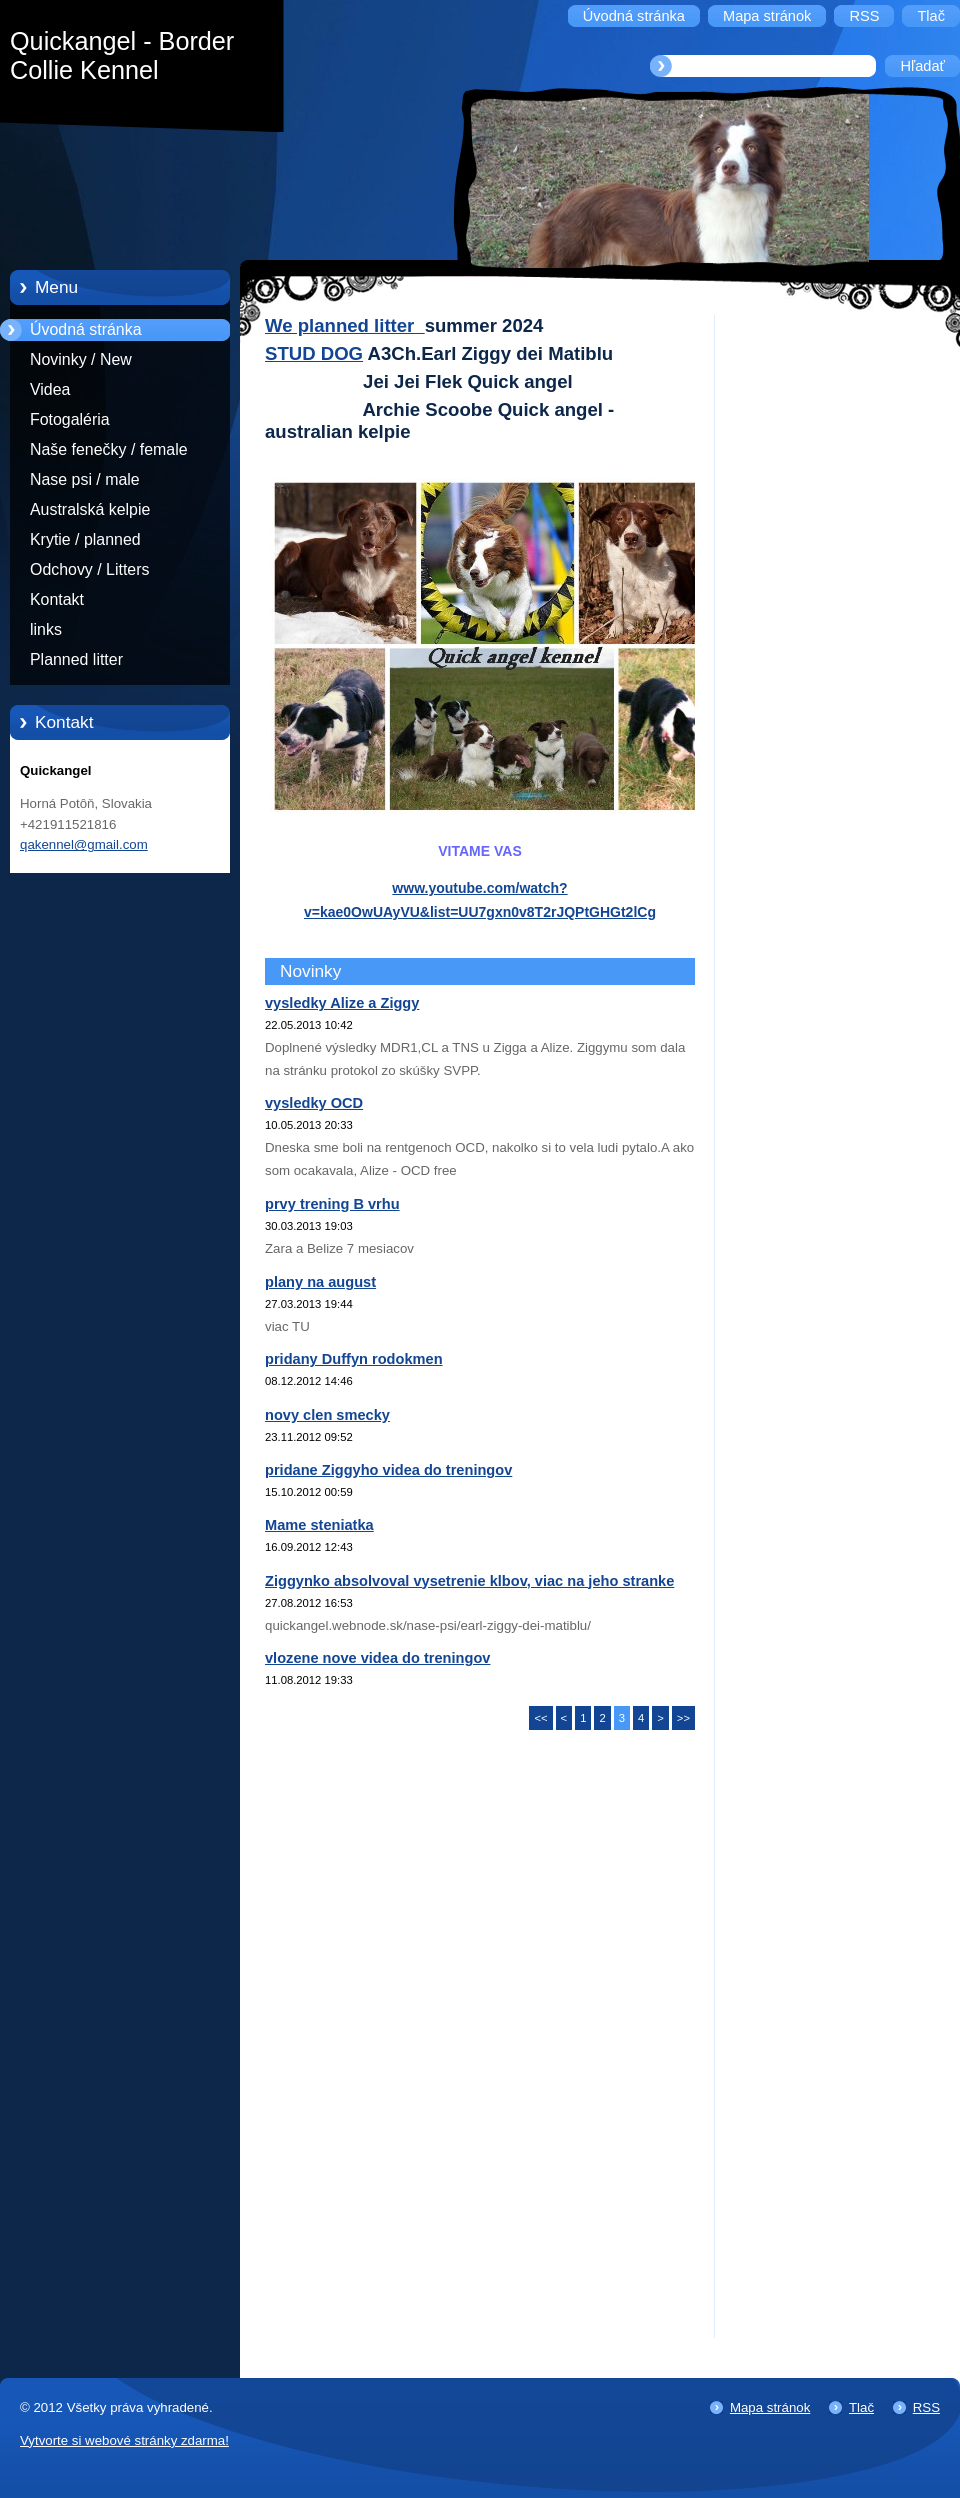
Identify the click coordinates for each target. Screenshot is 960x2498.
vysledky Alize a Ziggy (342, 1003)
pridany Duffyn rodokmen (354, 1359)
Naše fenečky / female (109, 449)
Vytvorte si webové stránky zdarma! (124, 2440)
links (46, 629)
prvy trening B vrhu (332, 1204)
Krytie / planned (85, 539)
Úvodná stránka (86, 329)
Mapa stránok (770, 2407)
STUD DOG (314, 353)
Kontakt (57, 599)
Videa (50, 389)
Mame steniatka (319, 1525)
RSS (926, 2407)
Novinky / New (81, 359)
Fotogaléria (70, 419)
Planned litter (76, 659)
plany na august (320, 1282)
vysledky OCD (314, 1103)
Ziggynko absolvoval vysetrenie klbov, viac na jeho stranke (469, 1581)
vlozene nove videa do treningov (377, 1658)
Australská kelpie (90, 509)
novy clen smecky (327, 1415)
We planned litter (345, 325)
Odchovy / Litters (89, 569)
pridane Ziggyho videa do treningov (388, 1470)
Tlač (861, 2407)
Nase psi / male (85, 479)
